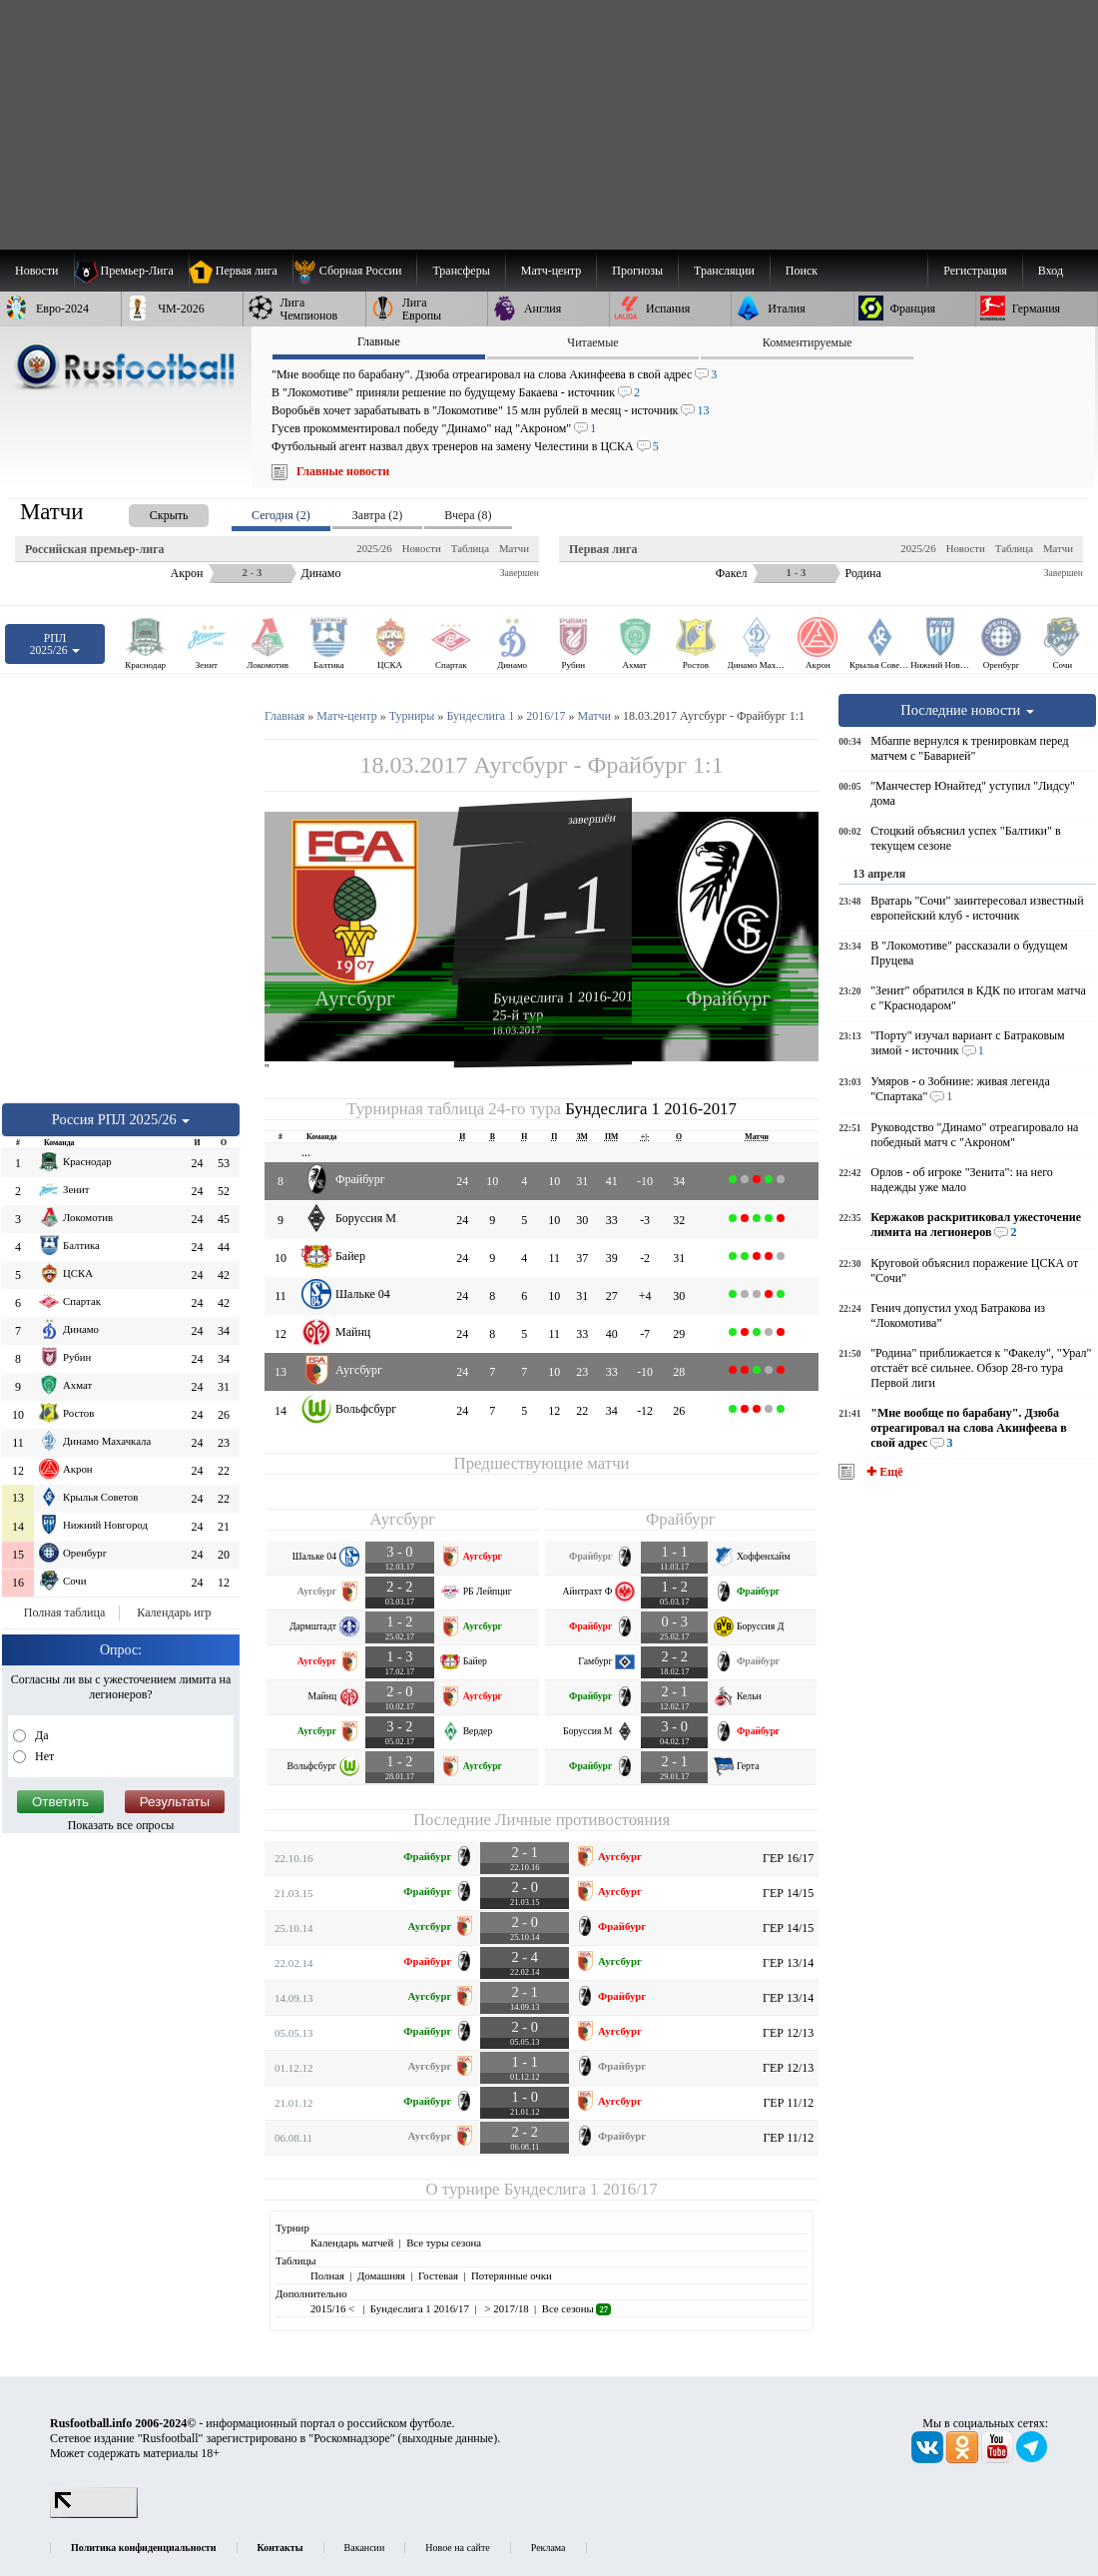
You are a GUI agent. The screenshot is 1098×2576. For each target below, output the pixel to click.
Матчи (514, 548)
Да (40, 1735)
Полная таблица (64, 1612)
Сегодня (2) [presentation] (281, 515)
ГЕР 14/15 (788, 1893)
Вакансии (364, 2547)
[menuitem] (354, 271)
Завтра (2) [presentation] (377, 515)
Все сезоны (576, 2308)
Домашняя (381, 2275)
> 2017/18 (505, 2308)
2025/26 (373, 548)
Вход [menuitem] (1050, 271)
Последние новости (967, 710)
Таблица (470, 548)
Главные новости (342, 471)
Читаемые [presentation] (592, 342)
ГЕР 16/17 (788, 1858)
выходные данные (448, 2438)
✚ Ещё (882, 1472)
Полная (327, 2275)
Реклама (548, 2547)
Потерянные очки (511, 2275)
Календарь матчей (351, 2243)
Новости (421, 548)
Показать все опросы (121, 1825)
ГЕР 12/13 (788, 2033)
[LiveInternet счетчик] (94, 2514)
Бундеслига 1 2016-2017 (567, 996)
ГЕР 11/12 (788, 2103)
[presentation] (149, 511)
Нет (43, 1756)
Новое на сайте (457, 2547)
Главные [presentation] (378, 341)
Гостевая (438, 2275)
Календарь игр (174, 1612)
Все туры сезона (443, 2243)
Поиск (802, 271)
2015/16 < (333, 2308)
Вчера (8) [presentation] (467, 515)
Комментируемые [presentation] (807, 342)
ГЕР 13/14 (788, 1963)
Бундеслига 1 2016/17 (581, 2189)
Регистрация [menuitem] (975, 271)
